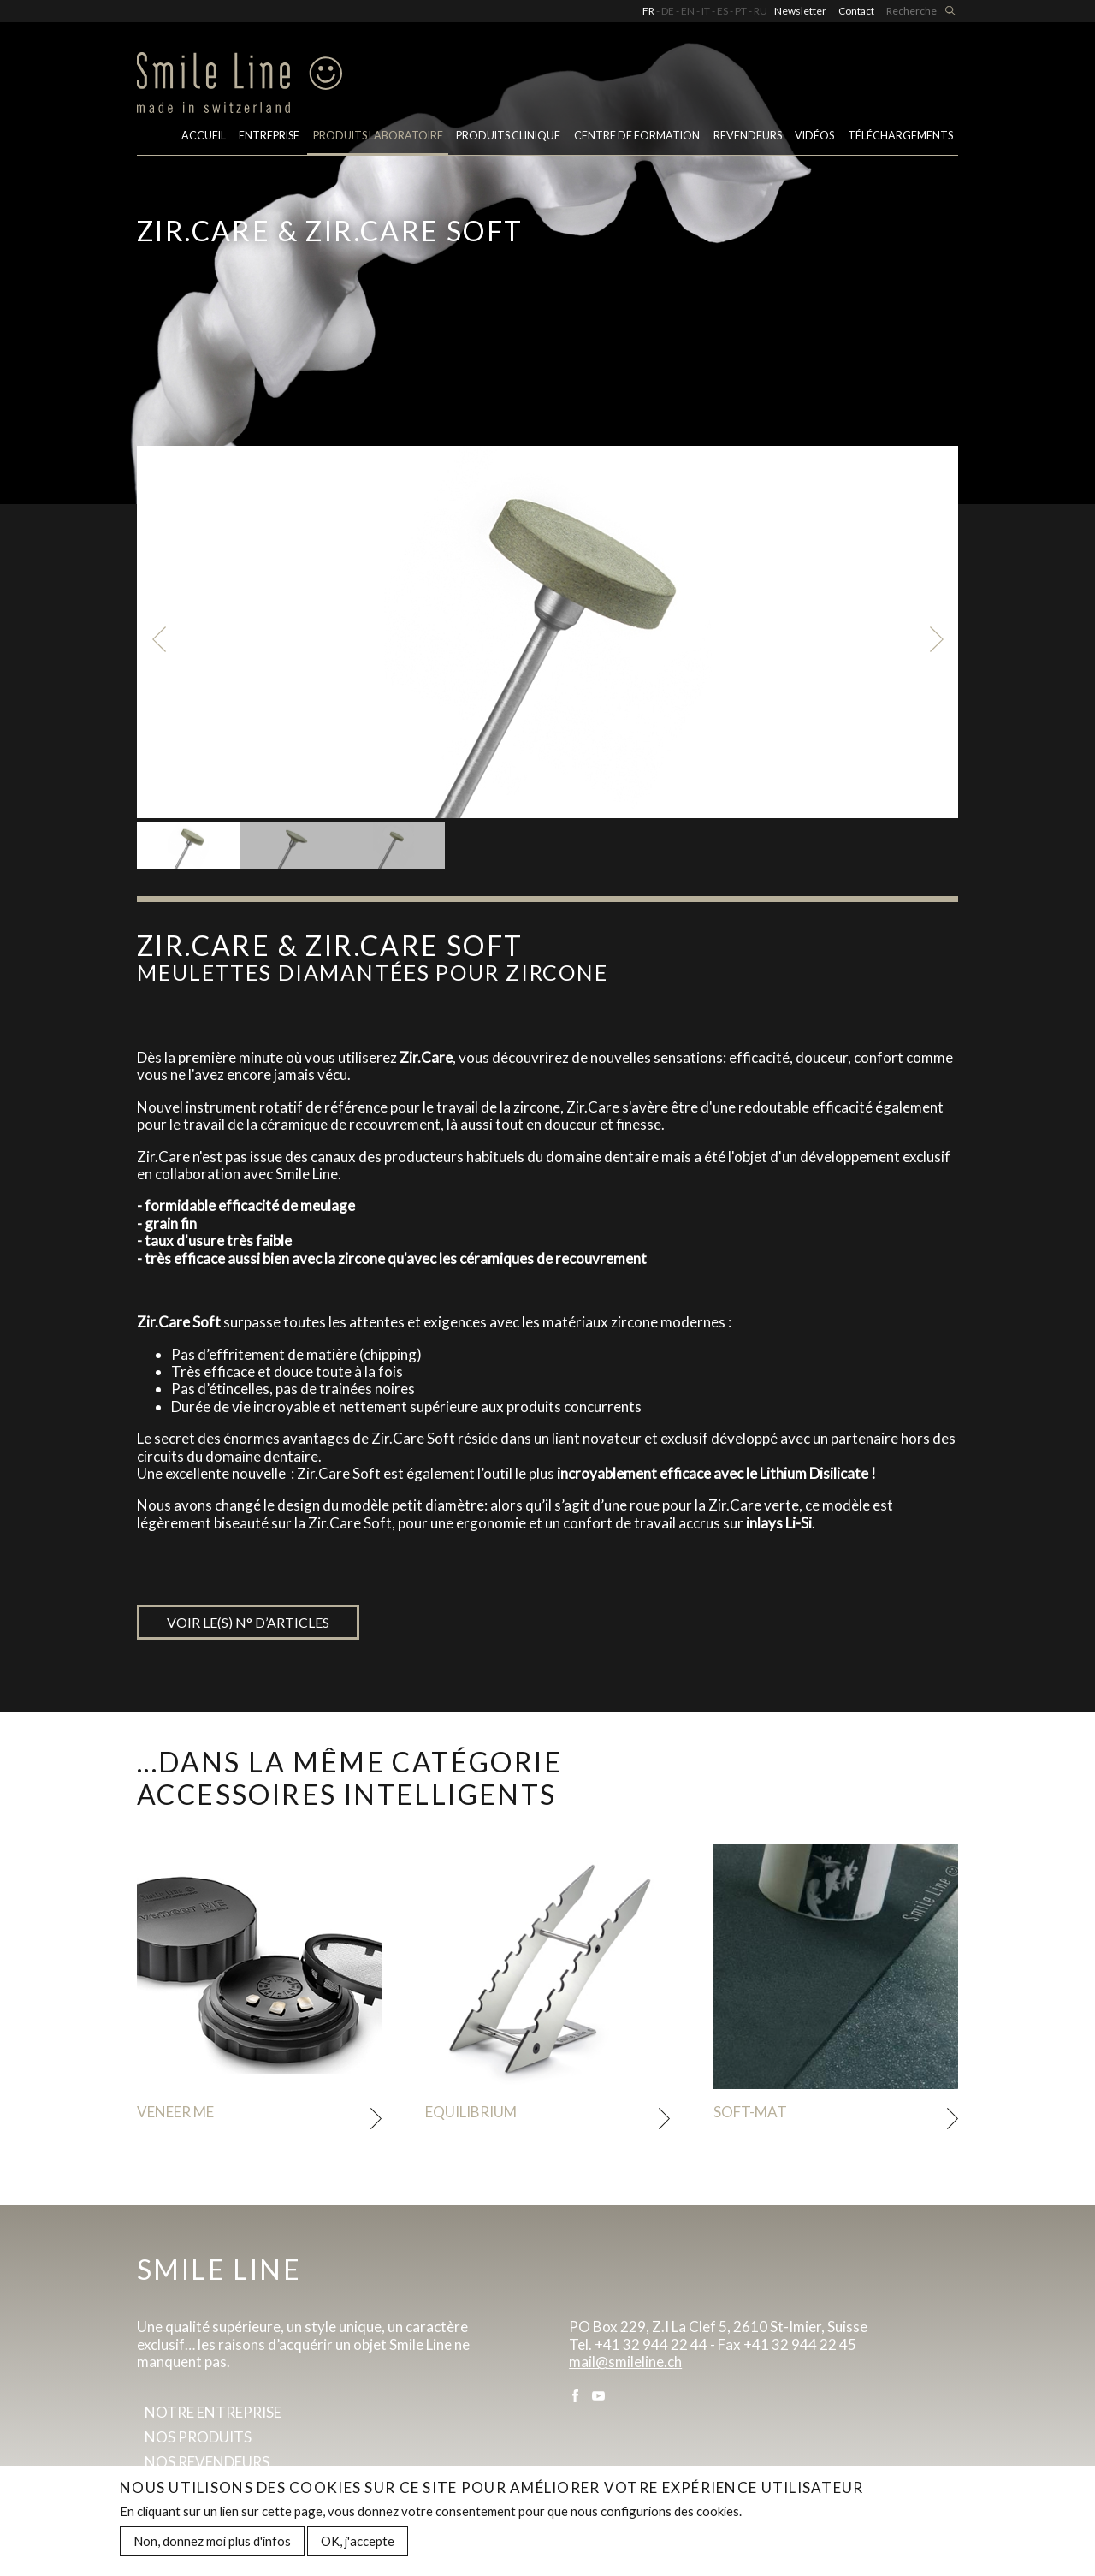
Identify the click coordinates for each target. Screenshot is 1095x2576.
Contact (856, 10)
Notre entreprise (213, 2412)
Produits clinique (508, 135)
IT (705, 10)
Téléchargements (900, 135)
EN (688, 10)
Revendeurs (747, 135)
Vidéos (814, 135)
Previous (159, 639)
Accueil (203, 135)
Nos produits (198, 2437)
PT (741, 10)
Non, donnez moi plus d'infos (212, 2544)
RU (760, 10)
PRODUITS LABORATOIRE (378, 135)
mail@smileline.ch (625, 2362)
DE (667, 10)
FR (648, 10)
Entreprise (269, 135)
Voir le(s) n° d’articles (248, 1622)
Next (936, 639)
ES (722, 10)
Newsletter (800, 10)
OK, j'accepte (357, 2544)
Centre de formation (637, 135)
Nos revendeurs (207, 2462)
